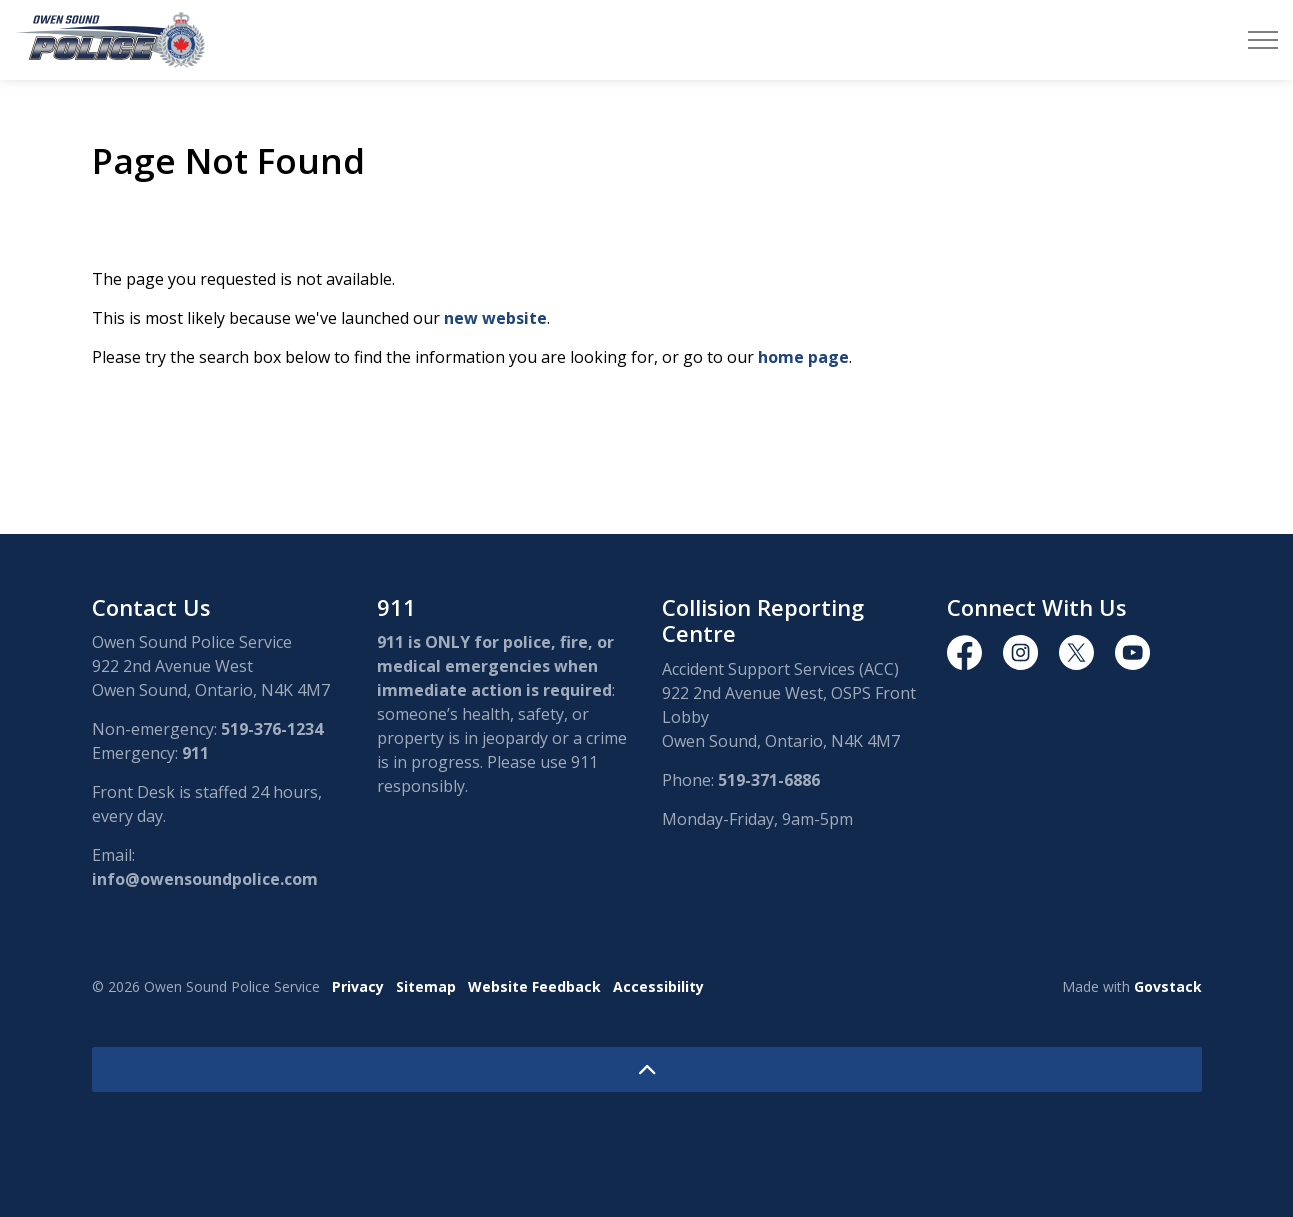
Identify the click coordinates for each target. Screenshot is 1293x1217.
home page (803, 357)
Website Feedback (534, 986)
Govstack (1168, 986)
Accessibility (658, 986)
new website (495, 318)
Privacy (358, 986)
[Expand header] (1263, 40)
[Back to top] (647, 1069)
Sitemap (426, 986)
